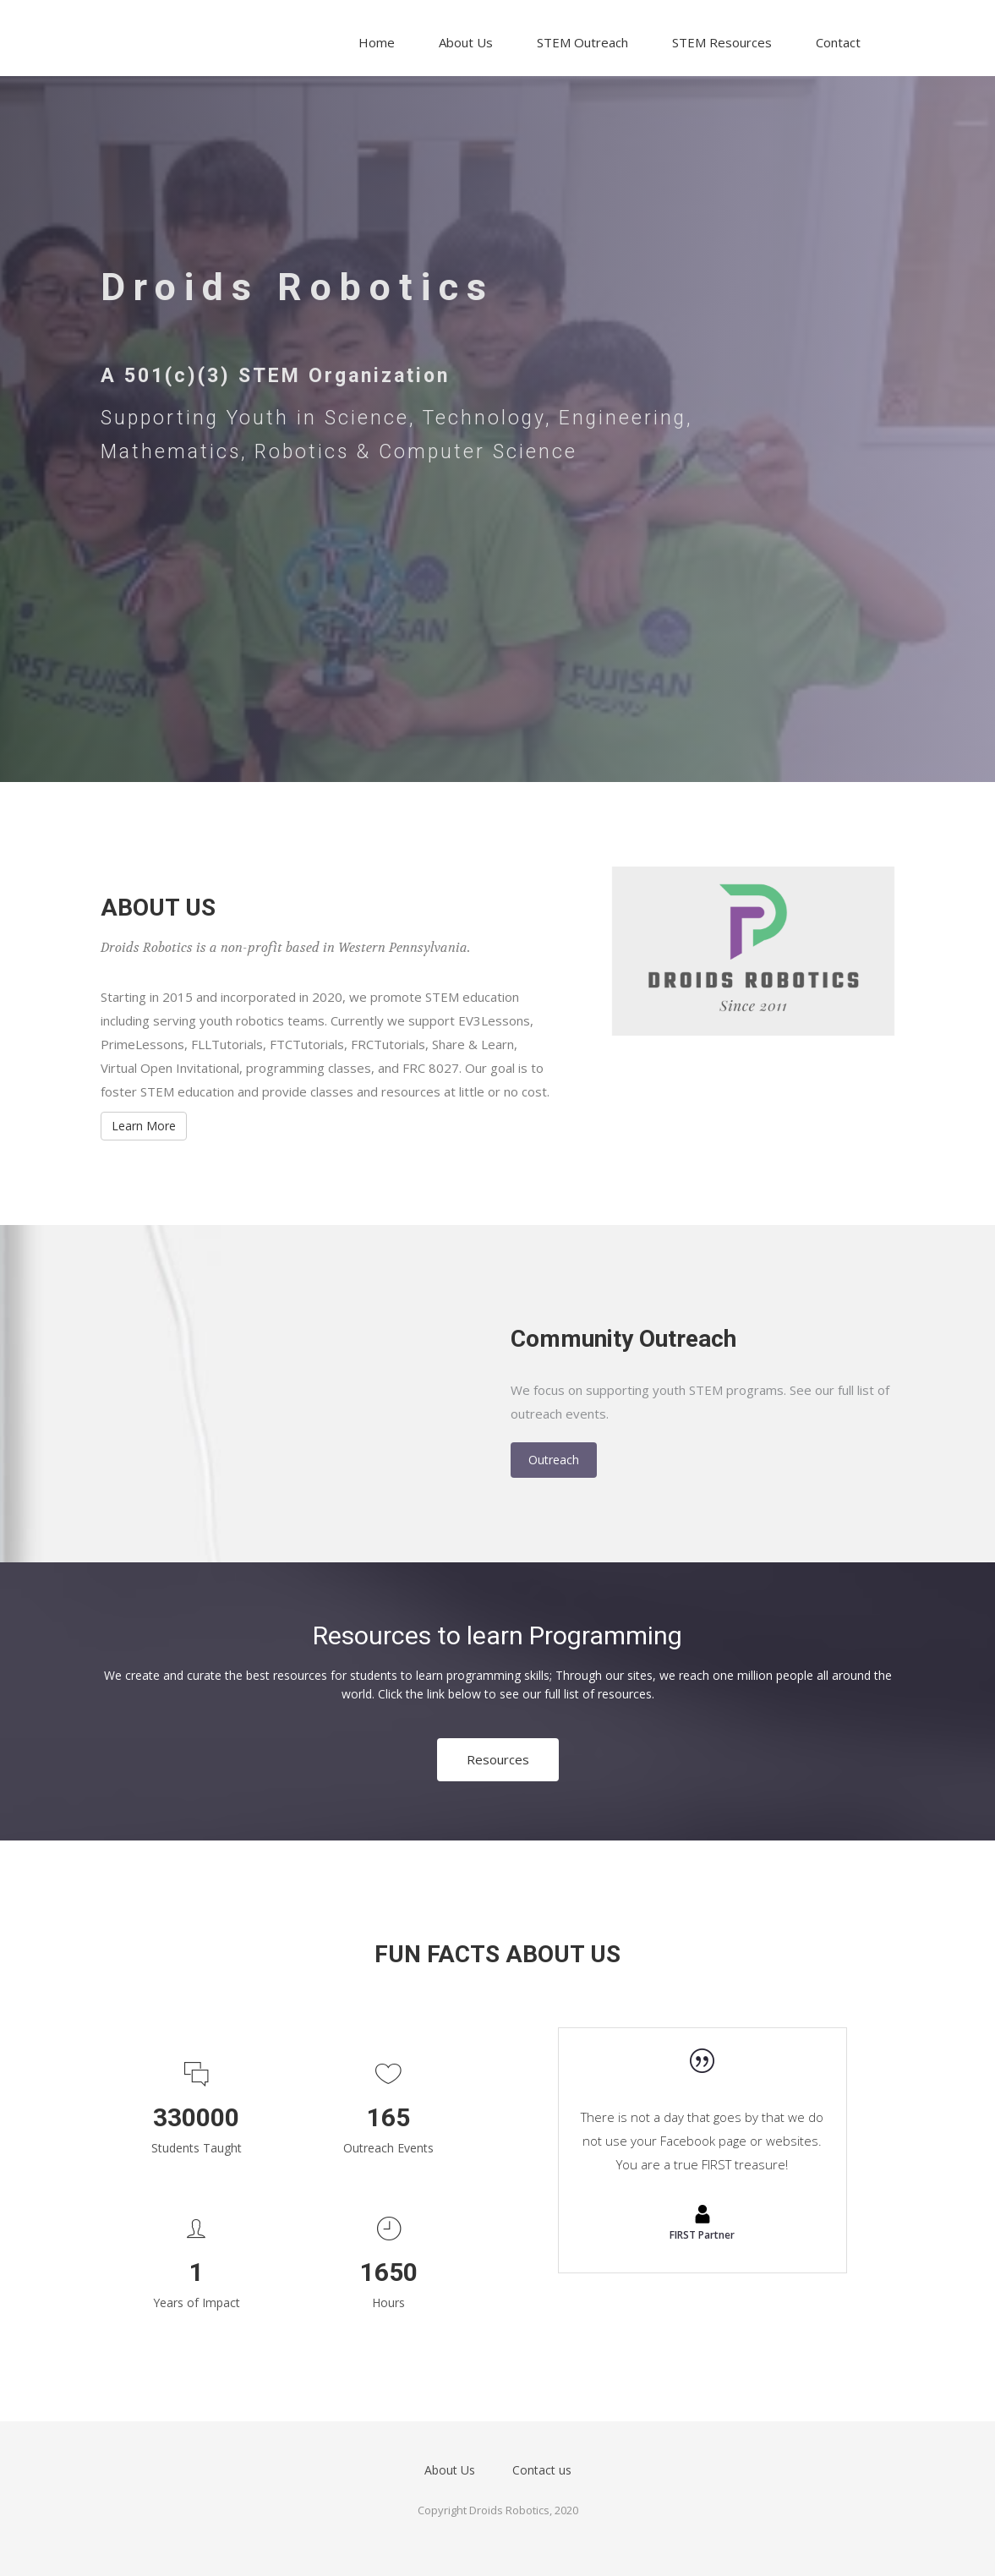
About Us (466, 42)
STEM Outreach (582, 42)
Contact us (541, 2470)
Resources (498, 1759)
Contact (838, 42)
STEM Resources (722, 42)
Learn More (144, 1126)
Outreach (553, 1460)
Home (376, 42)
